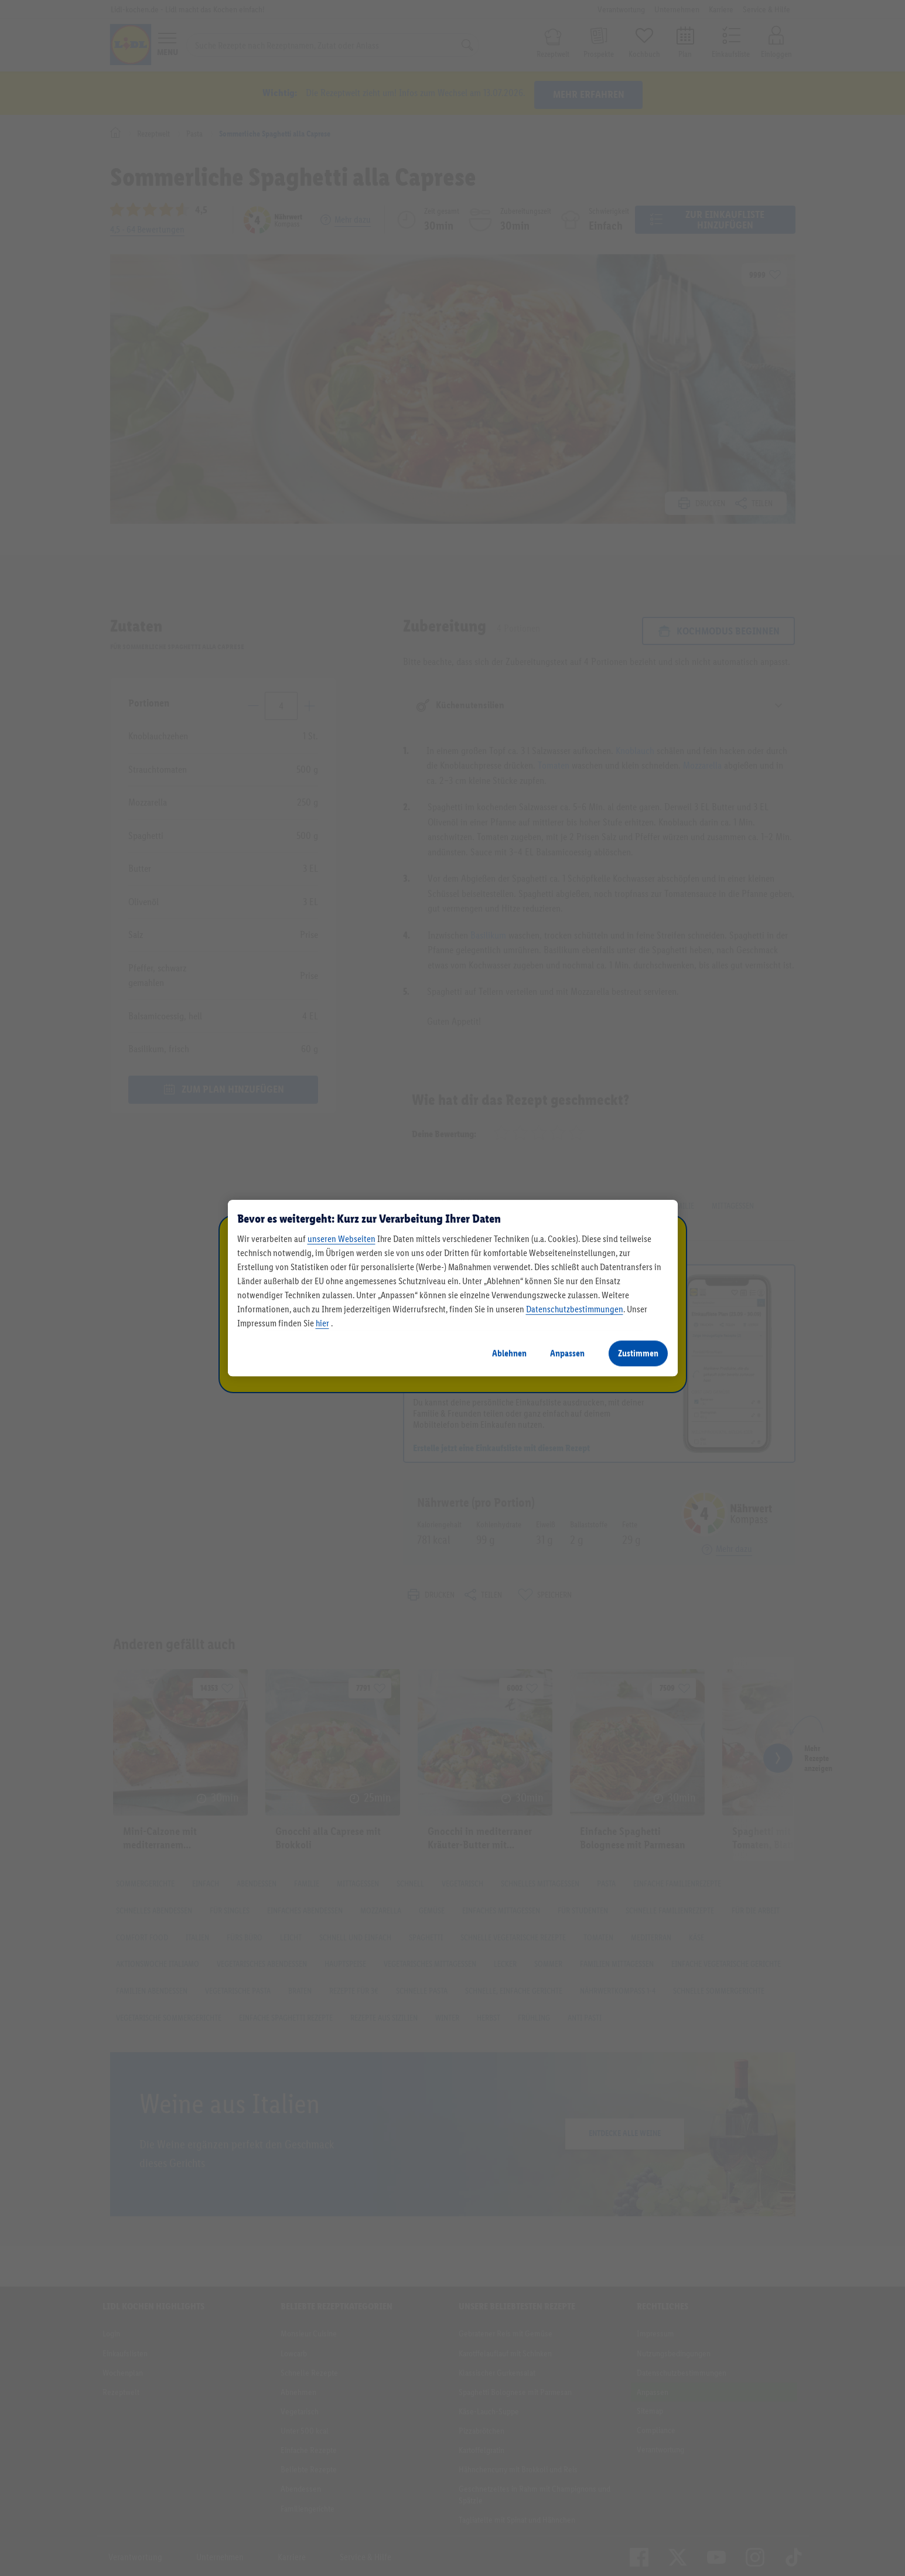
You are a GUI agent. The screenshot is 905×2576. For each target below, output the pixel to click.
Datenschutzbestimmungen (574, 1309)
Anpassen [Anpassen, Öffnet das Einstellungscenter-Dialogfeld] (567, 1353)
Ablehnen (509, 1353)
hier (322, 1323)
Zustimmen (638, 1353)
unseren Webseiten (341, 1238)
